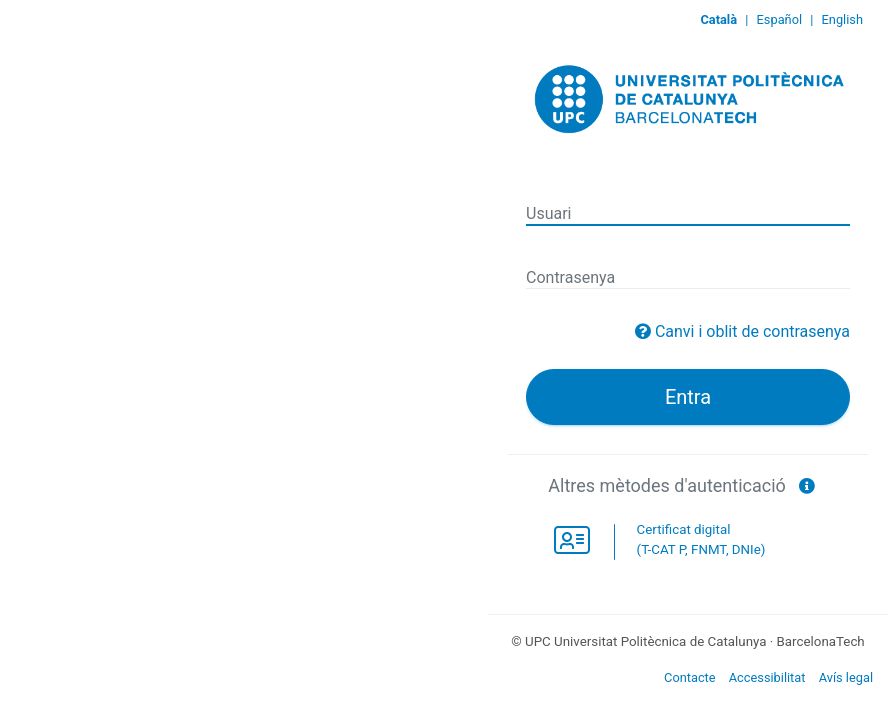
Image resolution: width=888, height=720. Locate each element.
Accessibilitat (767, 677)
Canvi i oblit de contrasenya (752, 331)
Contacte (690, 677)
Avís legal (846, 677)
